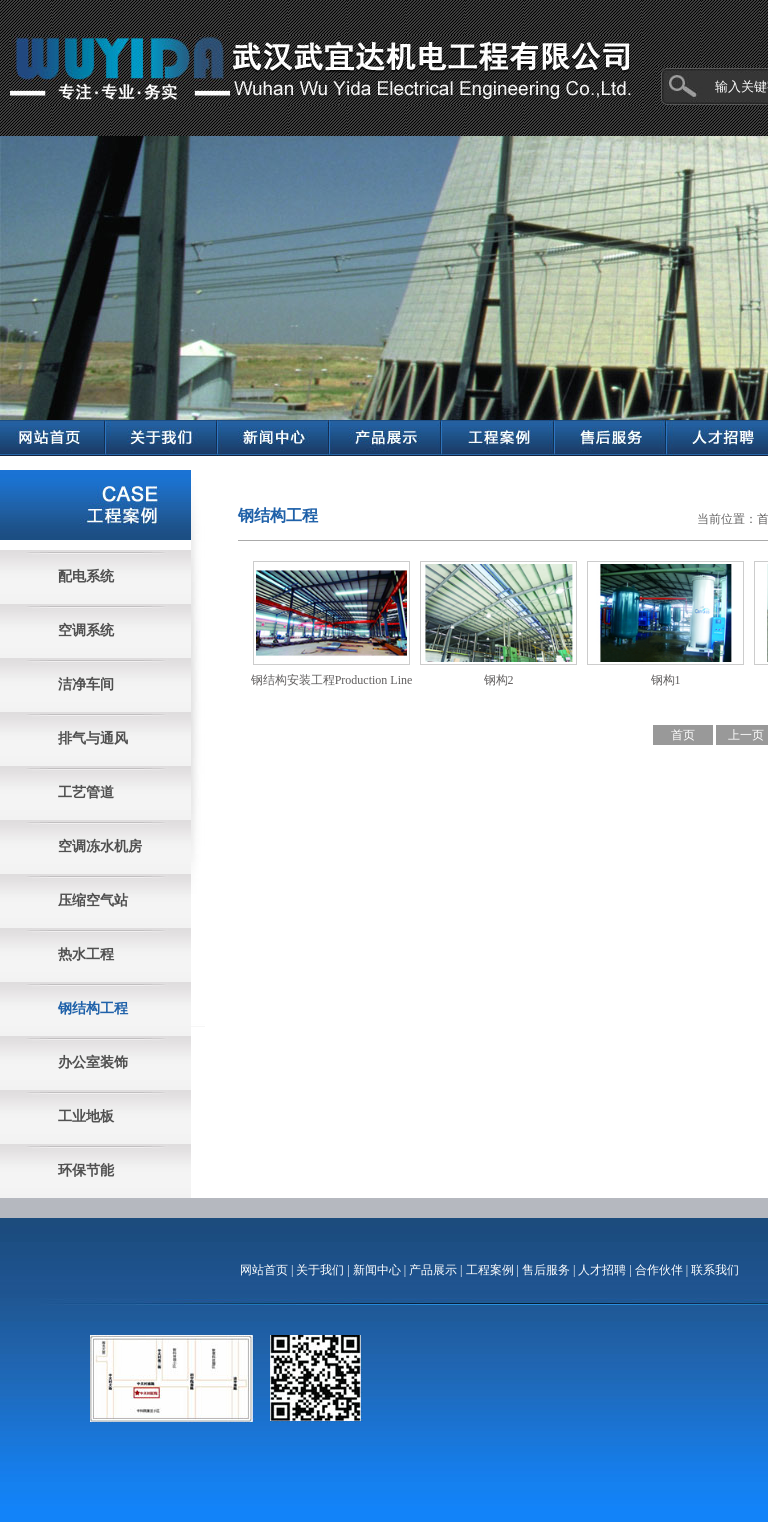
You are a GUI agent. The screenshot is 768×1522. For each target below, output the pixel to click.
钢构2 (499, 680)
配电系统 (86, 576)
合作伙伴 (659, 1270)
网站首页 (264, 1270)
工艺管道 (86, 792)
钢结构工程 (93, 1008)
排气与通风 (93, 738)
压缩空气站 (93, 900)
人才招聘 (602, 1270)
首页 (683, 735)
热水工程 (86, 954)
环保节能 (86, 1170)
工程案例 (490, 1270)
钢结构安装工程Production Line (332, 680)
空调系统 (86, 630)
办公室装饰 (93, 1062)
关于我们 (320, 1270)
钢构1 (666, 680)
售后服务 (546, 1270)
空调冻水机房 (100, 846)
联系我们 (715, 1270)
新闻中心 (377, 1270)
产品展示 (433, 1270)
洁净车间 (86, 684)
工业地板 (86, 1116)
